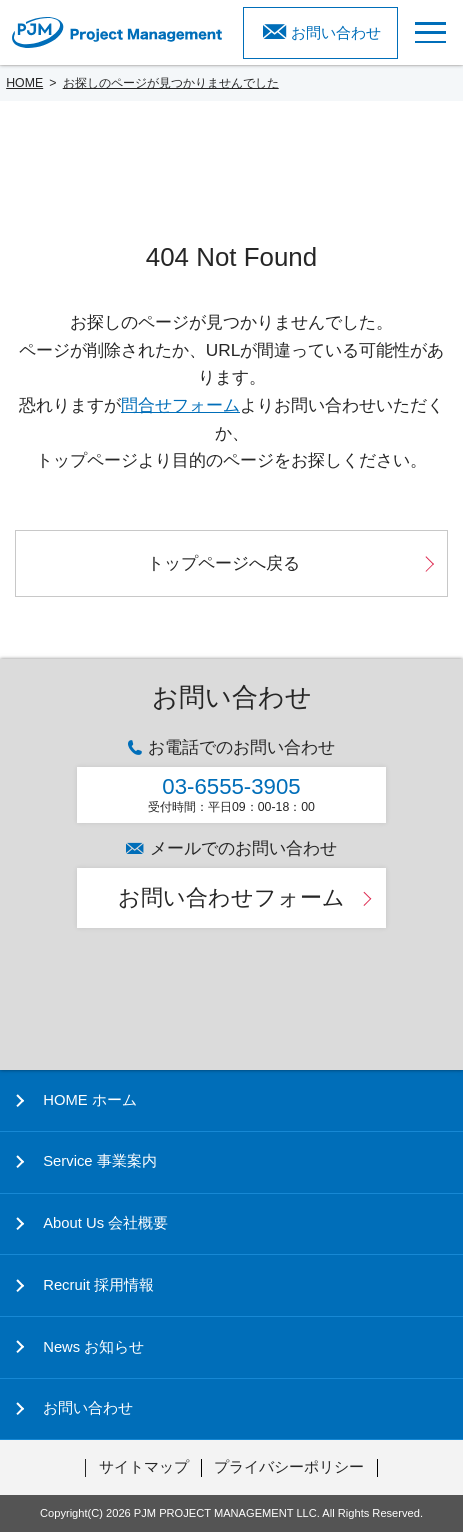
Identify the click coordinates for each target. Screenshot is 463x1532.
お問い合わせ (336, 33)
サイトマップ (144, 1467)
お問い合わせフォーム (231, 897)
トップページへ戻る (223, 563)
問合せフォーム (180, 405)
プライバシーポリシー (289, 1467)
